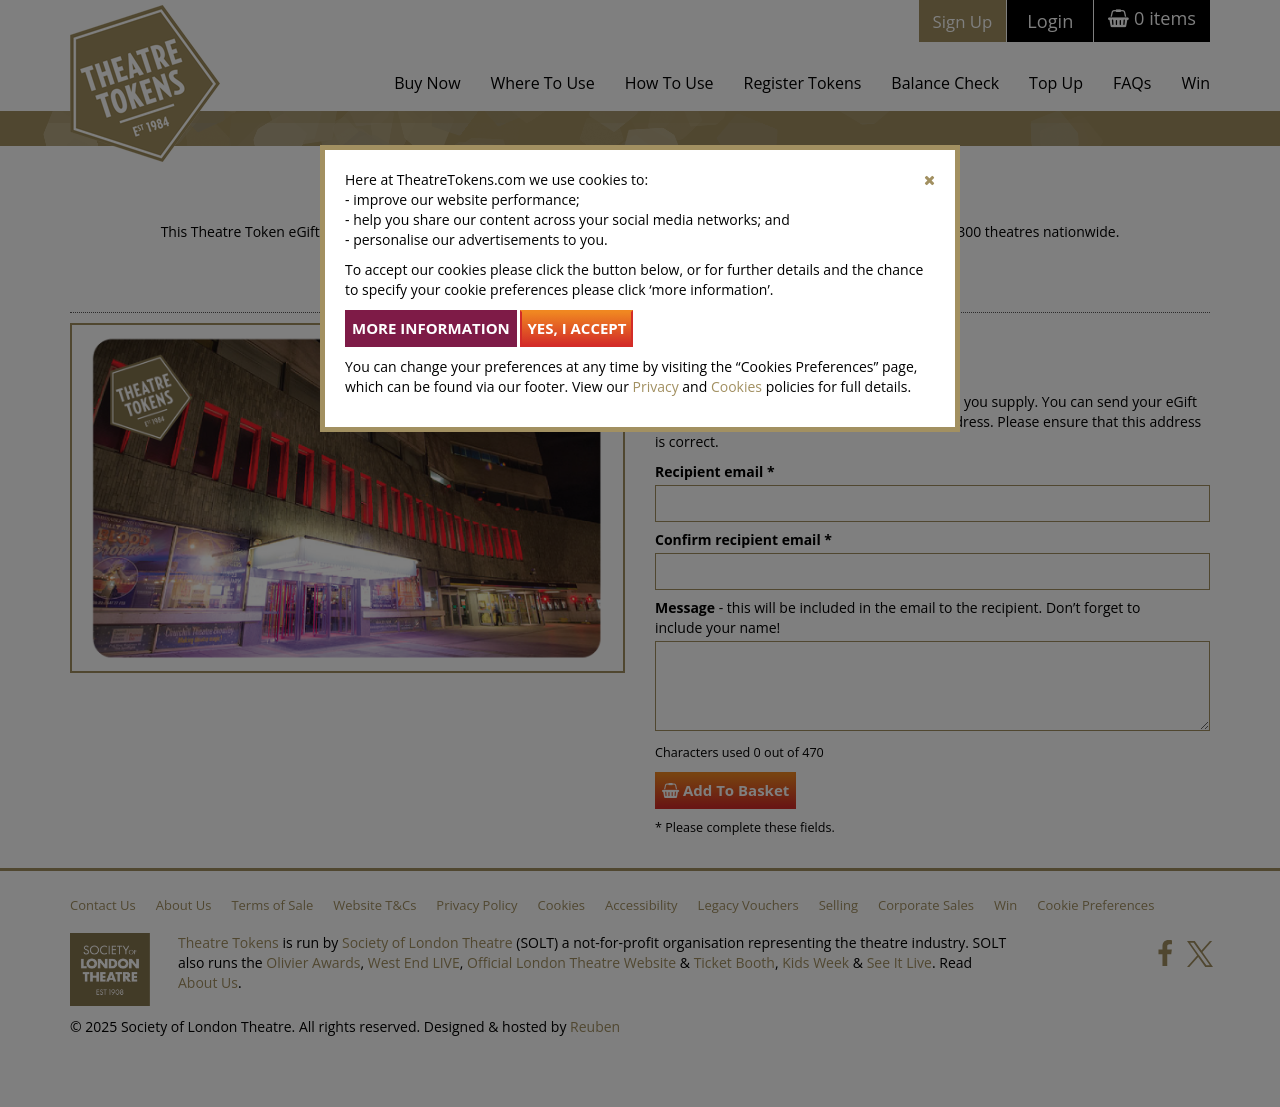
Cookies (736, 386)
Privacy (656, 386)
